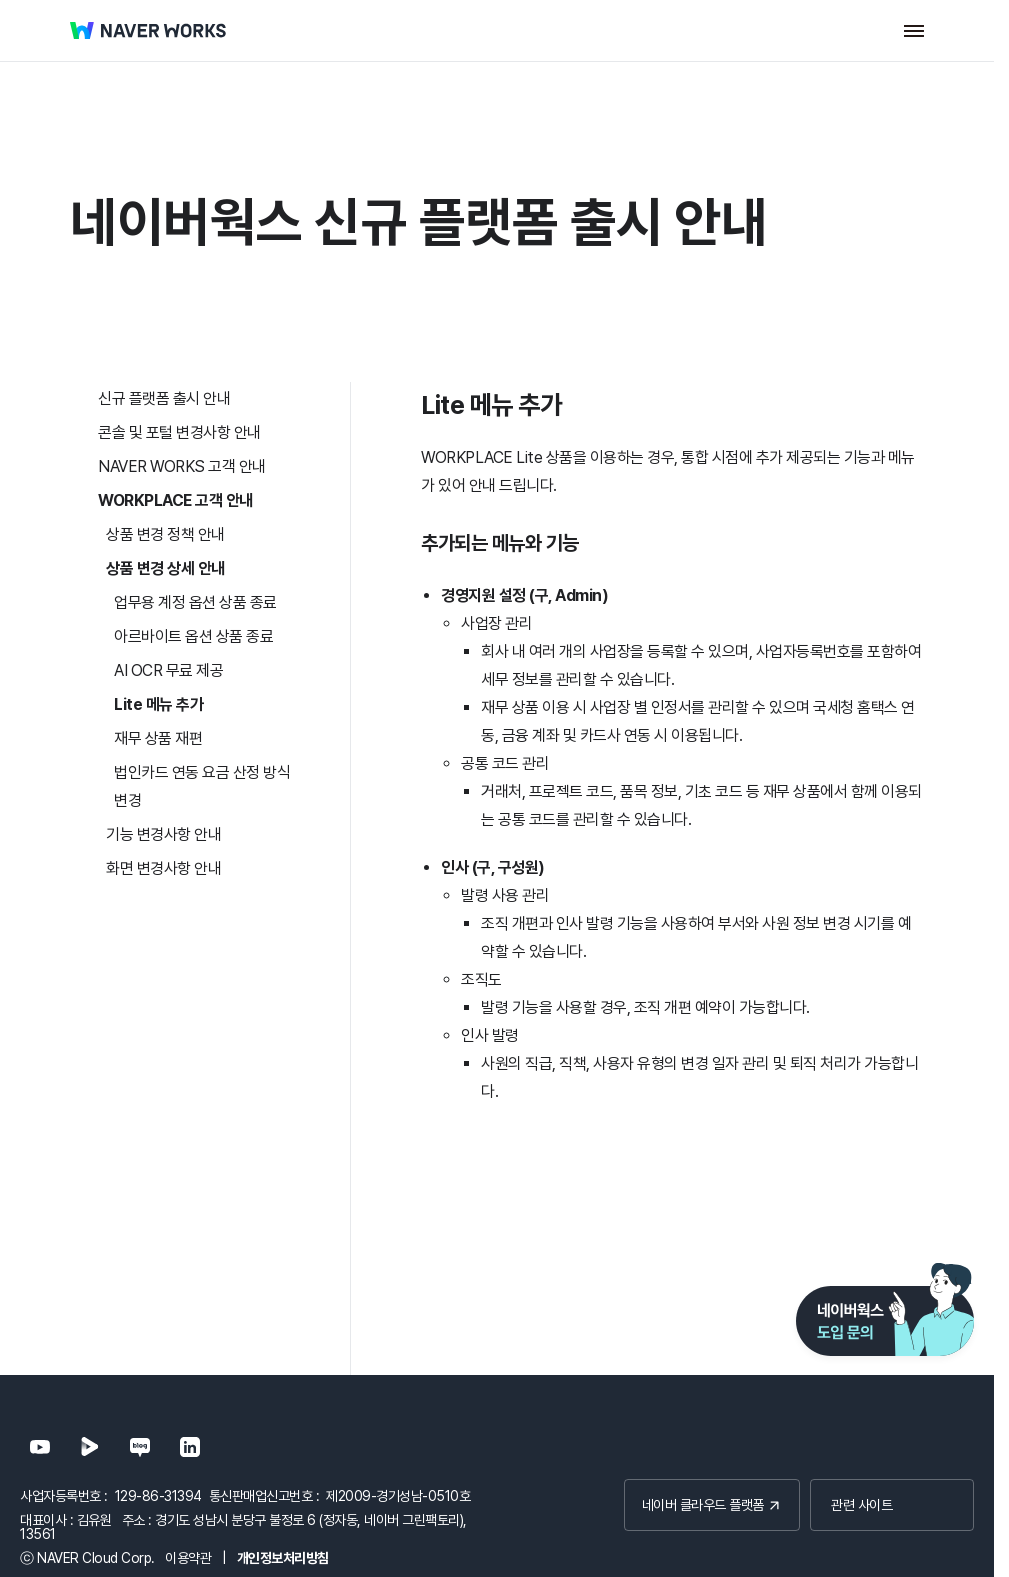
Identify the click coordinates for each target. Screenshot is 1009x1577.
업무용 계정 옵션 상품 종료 (195, 602)
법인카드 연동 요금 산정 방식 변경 (202, 786)
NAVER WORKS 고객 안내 (182, 466)
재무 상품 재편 (158, 738)
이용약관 (188, 1558)
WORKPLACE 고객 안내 (175, 500)
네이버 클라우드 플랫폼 (699, 1504)
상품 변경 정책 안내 (165, 534)
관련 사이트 (861, 1504)
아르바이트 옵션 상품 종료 (193, 636)
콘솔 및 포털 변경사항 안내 (179, 432)
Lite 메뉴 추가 (158, 704)
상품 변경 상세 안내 (165, 568)
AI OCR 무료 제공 (168, 670)
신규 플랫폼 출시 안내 (164, 398)
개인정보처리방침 (283, 1558)
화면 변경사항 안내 (163, 868)
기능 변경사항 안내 (163, 834)
